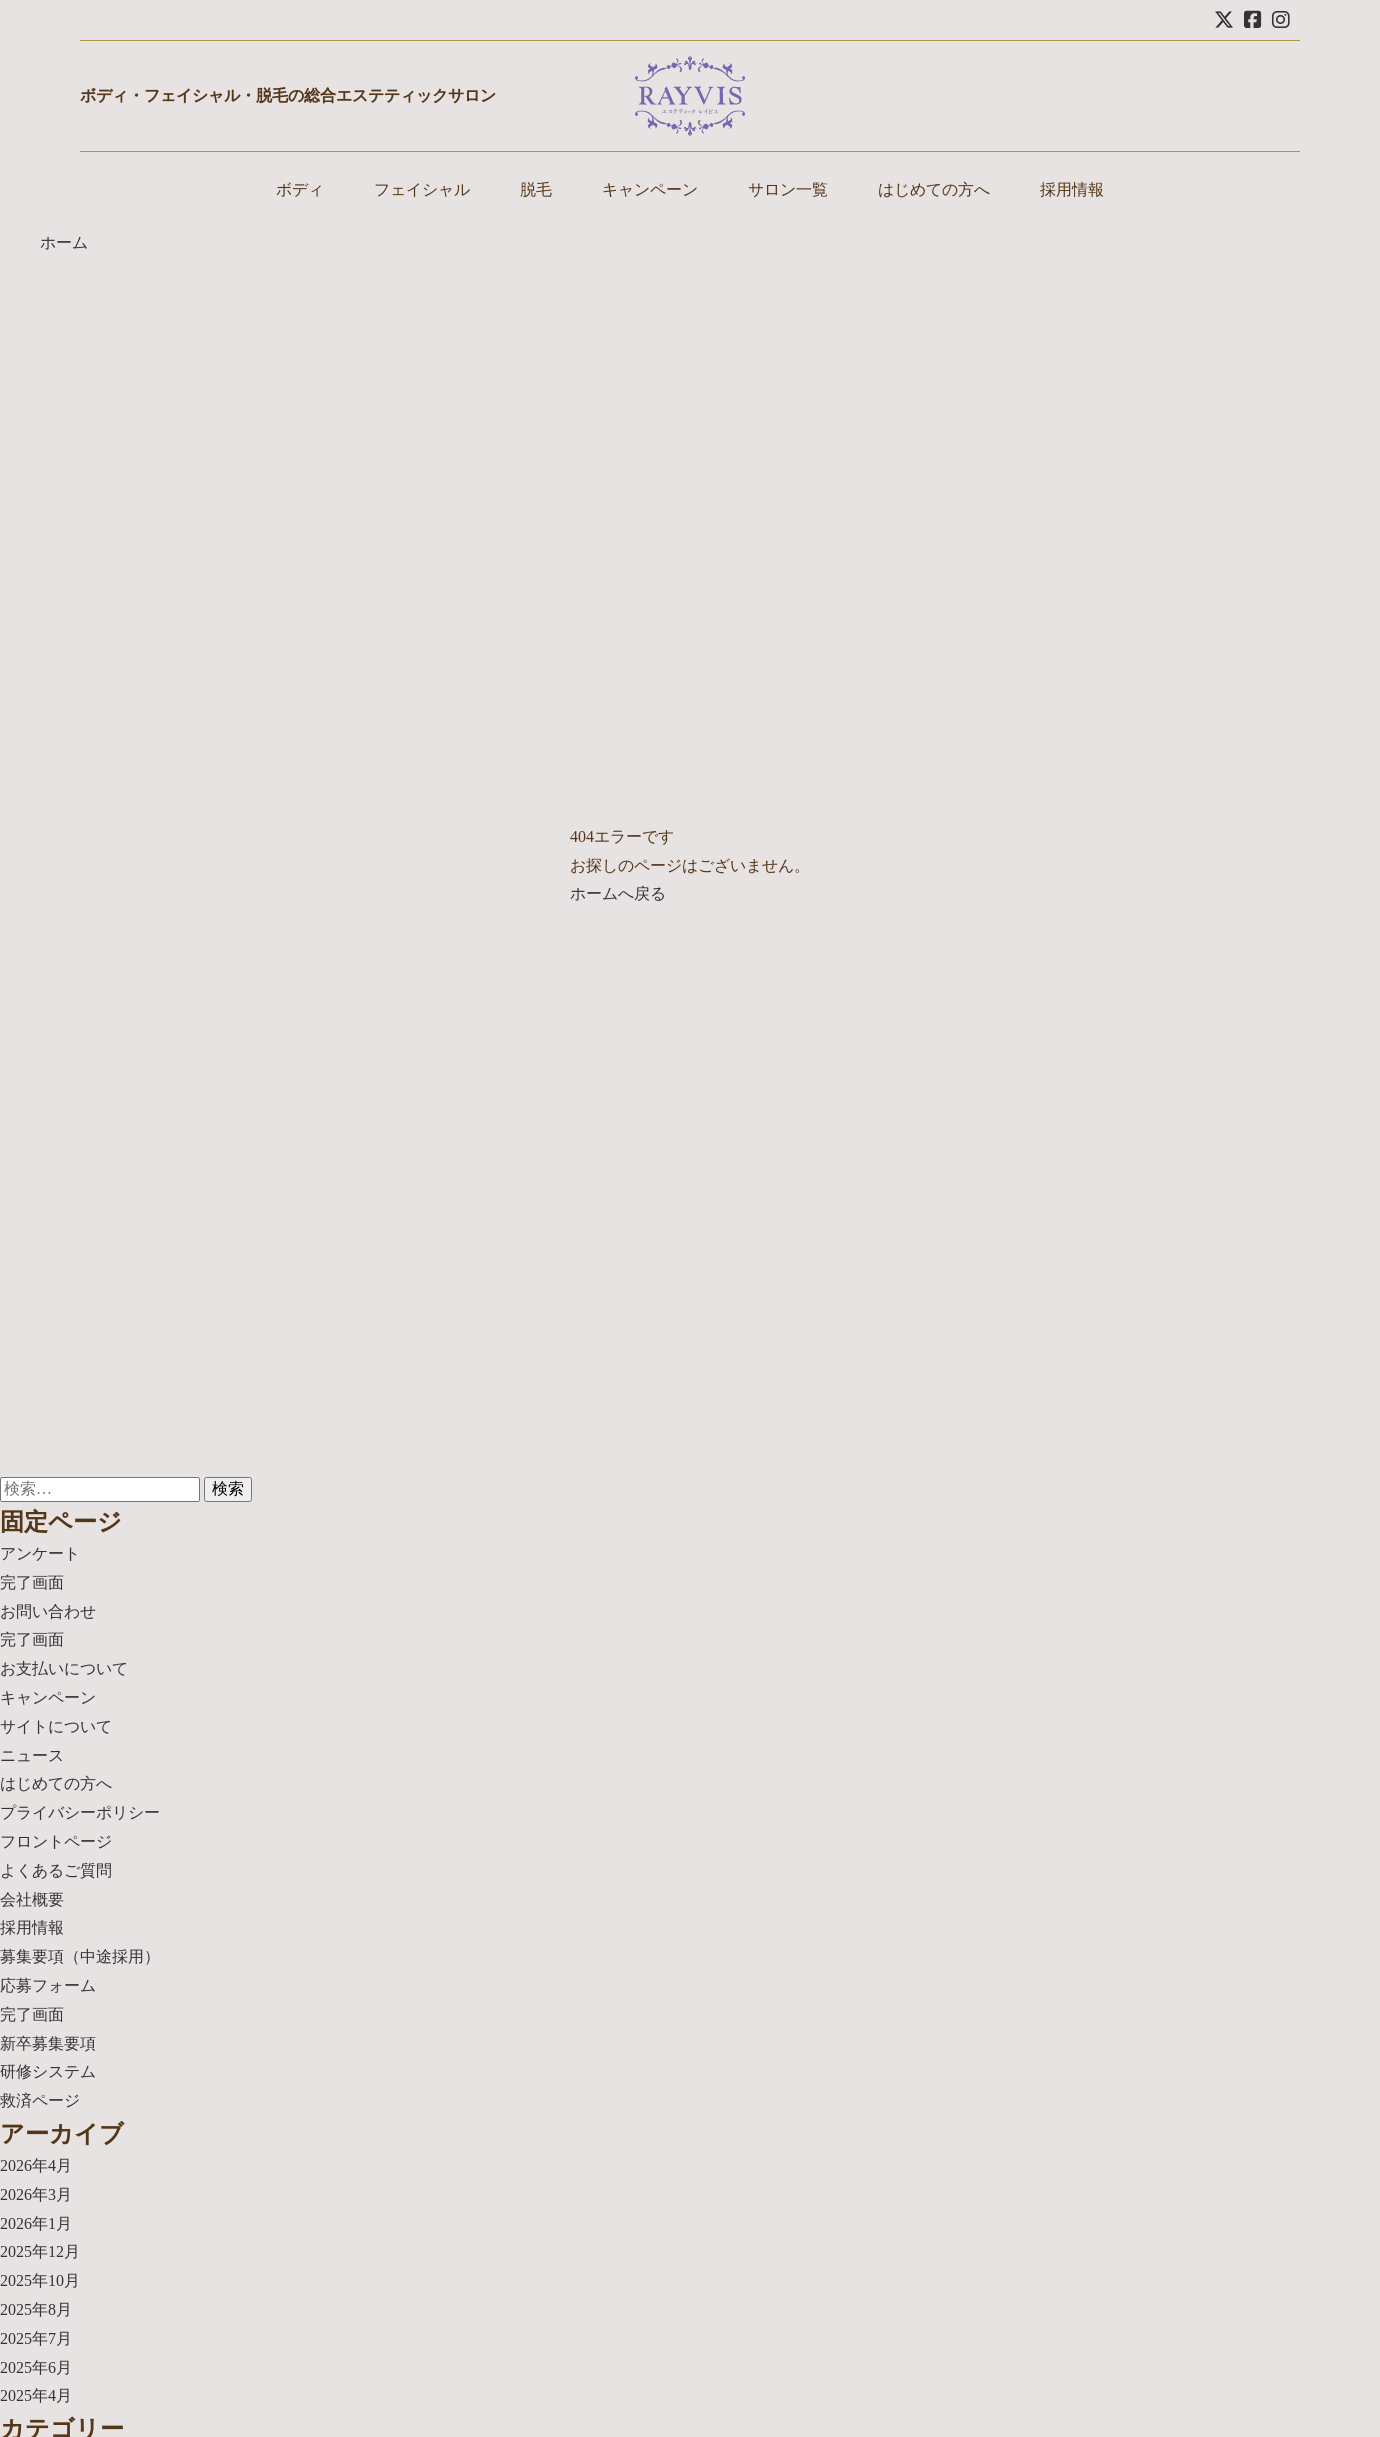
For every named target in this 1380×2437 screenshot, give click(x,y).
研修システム (48, 2071)
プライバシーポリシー (80, 1812)
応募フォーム (48, 1985)
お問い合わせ (48, 1611)
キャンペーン (650, 189)
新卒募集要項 (48, 2043)
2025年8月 (36, 2309)
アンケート (40, 1553)
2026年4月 (36, 2165)
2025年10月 (40, 2280)
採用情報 (1072, 189)
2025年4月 (36, 2395)
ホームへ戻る (618, 893)
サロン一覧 (788, 189)
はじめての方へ (934, 189)
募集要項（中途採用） (80, 1956)
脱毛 (536, 189)
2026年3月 (36, 2194)
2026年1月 (36, 2223)
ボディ (300, 189)
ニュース (32, 1755)
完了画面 (32, 1582)
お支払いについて (64, 1668)
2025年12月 (40, 2251)
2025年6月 (36, 2367)
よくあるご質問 (56, 1870)
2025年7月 (36, 2338)
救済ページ (40, 2100)
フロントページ (56, 1841)
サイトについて (56, 1726)
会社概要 (32, 1899)
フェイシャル (422, 189)
